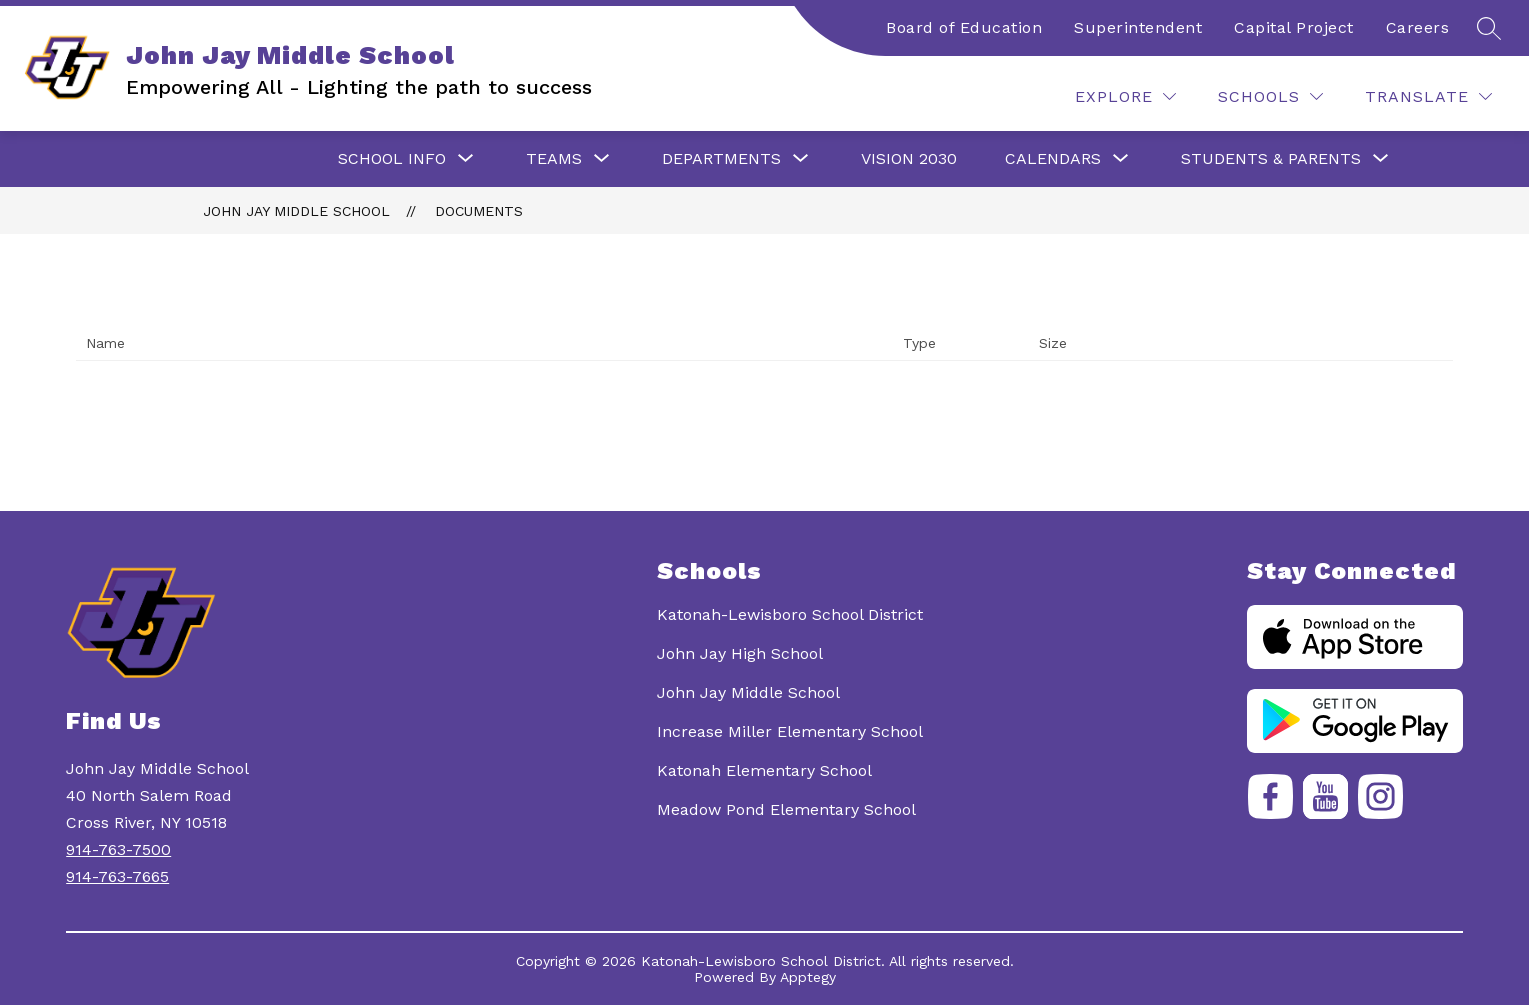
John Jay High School (740, 653)
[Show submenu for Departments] (721, 159)
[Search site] (1489, 28)
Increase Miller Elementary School (790, 731)
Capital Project (1294, 27)
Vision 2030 (909, 158)
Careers (1418, 27)
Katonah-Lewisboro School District (790, 614)
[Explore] (1125, 96)
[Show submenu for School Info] (392, 159)
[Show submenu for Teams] (554, 159)
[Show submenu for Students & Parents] (1271, 159)
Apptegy (808, 977)
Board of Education (964, 27)
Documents (479, 211)
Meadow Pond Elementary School (786, 809)
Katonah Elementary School (764, 770)
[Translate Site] (1428, 96)
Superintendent (1138, 27)
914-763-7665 (117, 876)
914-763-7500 (118, 849)
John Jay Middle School (296, 211)
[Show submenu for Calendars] (1053, 159)
